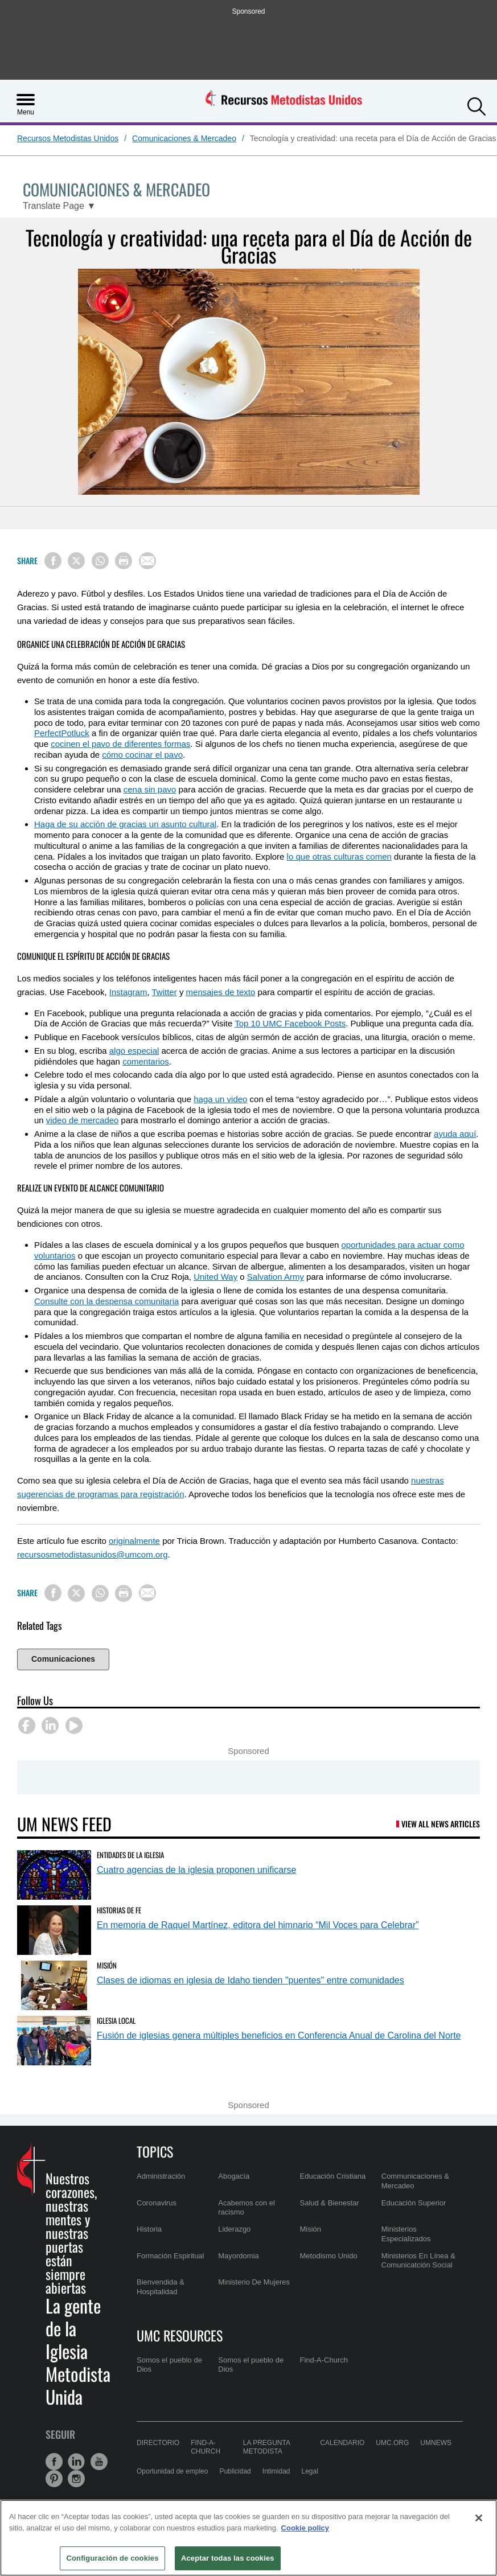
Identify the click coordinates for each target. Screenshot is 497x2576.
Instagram (128, 992)
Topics (155, 2151)
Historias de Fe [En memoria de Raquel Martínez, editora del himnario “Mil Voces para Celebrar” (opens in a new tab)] (119, 1910)
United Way (215, 1276)
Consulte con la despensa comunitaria (106, 1301)
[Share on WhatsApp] (100, 560)
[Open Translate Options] (59, 206)
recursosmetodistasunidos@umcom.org (92, 1554)
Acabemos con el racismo (246, 2207)
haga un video (220, 1099)
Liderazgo (234, 2229)
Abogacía (233, 2176)
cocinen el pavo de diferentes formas (120, 744)
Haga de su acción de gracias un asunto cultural (125, 824)
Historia (149, 2229)
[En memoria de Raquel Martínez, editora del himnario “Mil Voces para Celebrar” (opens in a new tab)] (54, 1930)
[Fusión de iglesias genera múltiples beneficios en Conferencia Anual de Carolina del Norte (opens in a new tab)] (54, 2040)
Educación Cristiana (333, 2176)
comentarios (145, 1061)
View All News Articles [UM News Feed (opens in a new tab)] (440, 1824)
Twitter (164, 992)
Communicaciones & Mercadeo (415, 2180)
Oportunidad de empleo (172, 2471)
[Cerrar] (478, 2517)
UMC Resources (180, 2335)
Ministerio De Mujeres (254, 2282)
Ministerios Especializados (406, 2233)
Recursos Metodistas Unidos (67, 138)
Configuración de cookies (112, 2558)
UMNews (435, 2443)
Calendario (342, 2443)
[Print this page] (123, 560)
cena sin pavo (150, 789)
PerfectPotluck (61, 733)
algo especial (134, 1050)
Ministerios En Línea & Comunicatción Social (418, 2260)
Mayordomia (238, 2256)
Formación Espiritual (170, 2256)
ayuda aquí (455, 1134)
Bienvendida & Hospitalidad (160, 2286)
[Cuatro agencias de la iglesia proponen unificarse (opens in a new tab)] (54, 1875)
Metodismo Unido (329, 2256)
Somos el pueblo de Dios (169, 2364)
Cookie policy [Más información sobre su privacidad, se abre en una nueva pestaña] (305, 2528)
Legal (310, 2471)
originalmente (134, 1541)
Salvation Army (275, 1276)
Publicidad (234, 2471)
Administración (161, 2176)
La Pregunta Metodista (266, 2447)
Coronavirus (156, 2203)
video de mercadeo (82, 1120)
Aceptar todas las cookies (227, 2558)
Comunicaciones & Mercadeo (184, 138)
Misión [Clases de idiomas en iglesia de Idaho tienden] (107, 1965)
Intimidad (276, 2471)
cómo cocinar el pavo (142, 754)
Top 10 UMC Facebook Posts (290, 1023)
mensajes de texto (221, 992)
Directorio (158, 2443)
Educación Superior (413, 2203)
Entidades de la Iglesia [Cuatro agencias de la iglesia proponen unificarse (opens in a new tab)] (130, 1854)
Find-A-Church (324, 2360)
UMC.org (392, 2443)
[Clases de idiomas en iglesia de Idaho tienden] (54, 1985)
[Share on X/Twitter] (76, 560)
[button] (476, 105)
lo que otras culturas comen (339, 856)
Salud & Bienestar (329, 2203)
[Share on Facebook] (52, 560)
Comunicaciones (63, 1658)
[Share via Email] (147, 560)
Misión (311, 2229)
